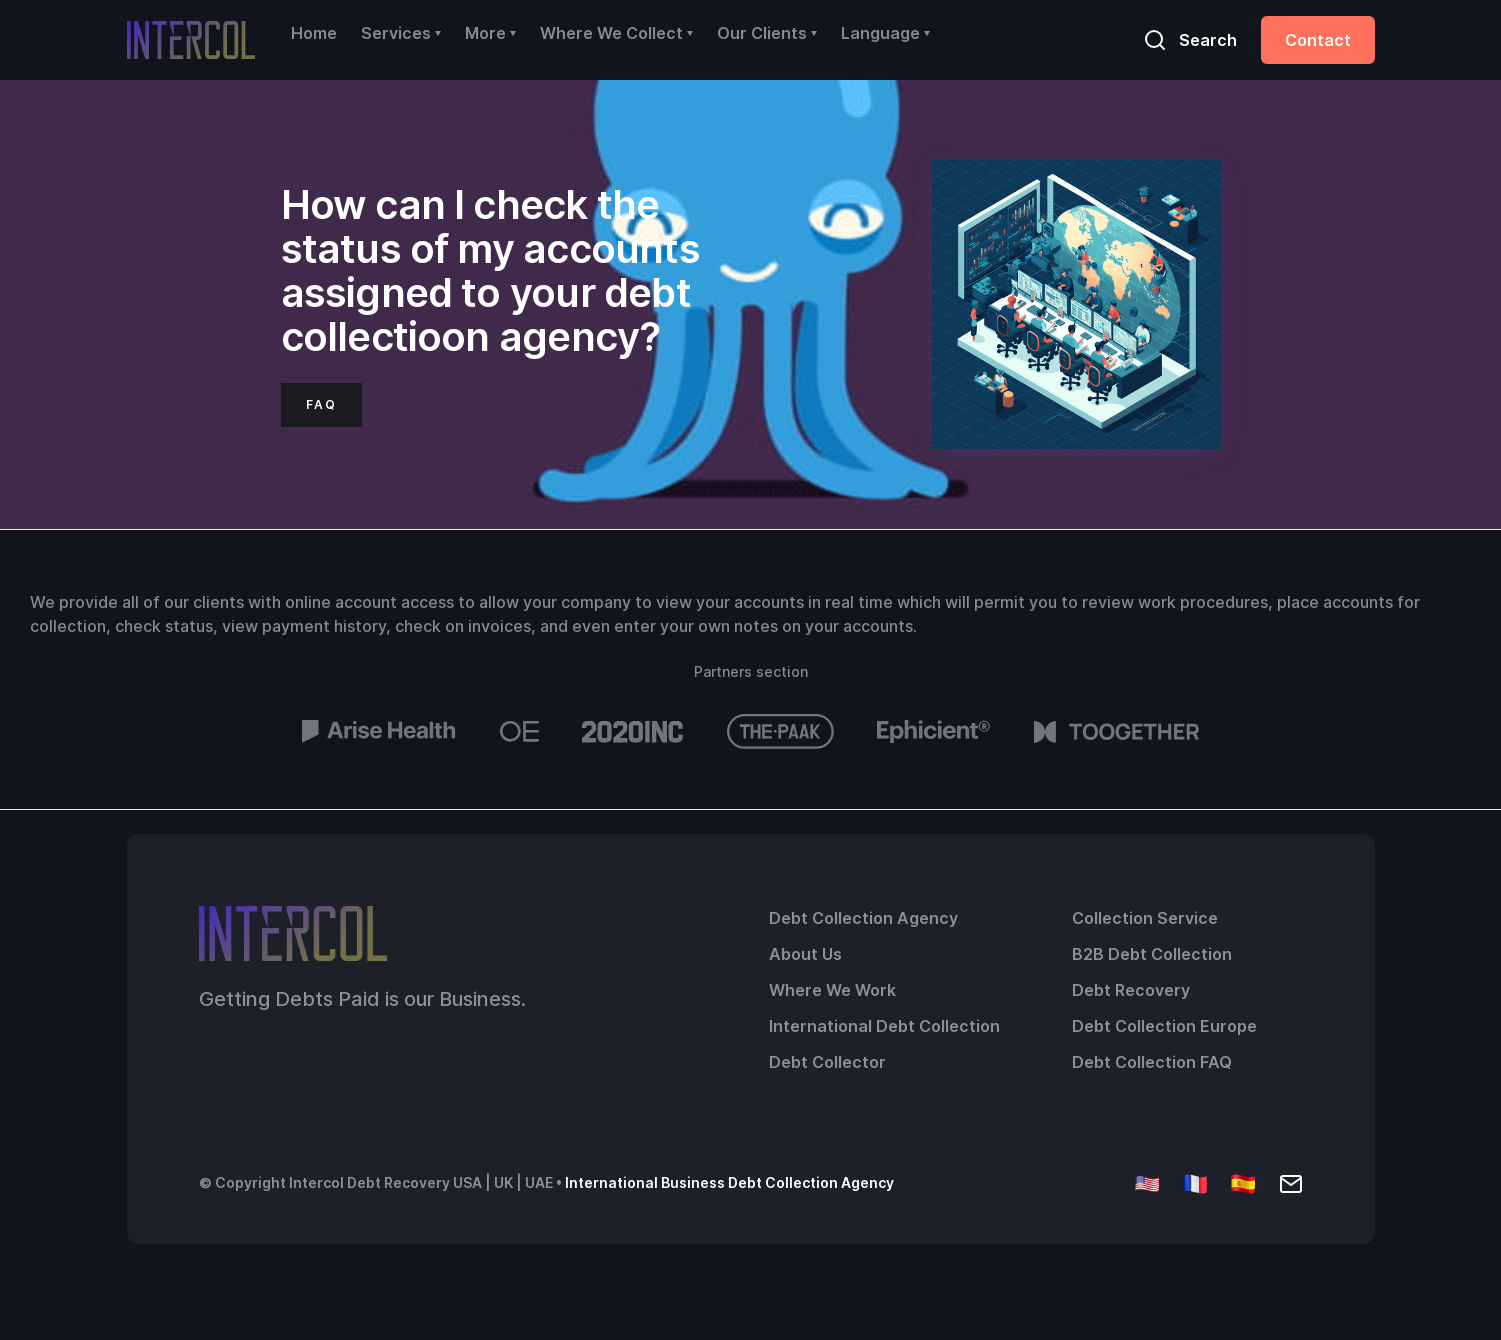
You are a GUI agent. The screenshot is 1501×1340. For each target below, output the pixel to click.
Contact (1318, 40)
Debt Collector (827, 1062)
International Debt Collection (884, 1026)
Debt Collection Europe (1164, 1026)
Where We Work (832, 990)
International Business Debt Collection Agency (729, 1182)
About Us (805, 954)
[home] (191, 39)
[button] (401, 33)
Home (314, 33)
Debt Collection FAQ (1152, 1062)
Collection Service (1145, 918)
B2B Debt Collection (1152, 954)
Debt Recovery (1131, 990)
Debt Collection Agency (863, 918)
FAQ (321, 404)
